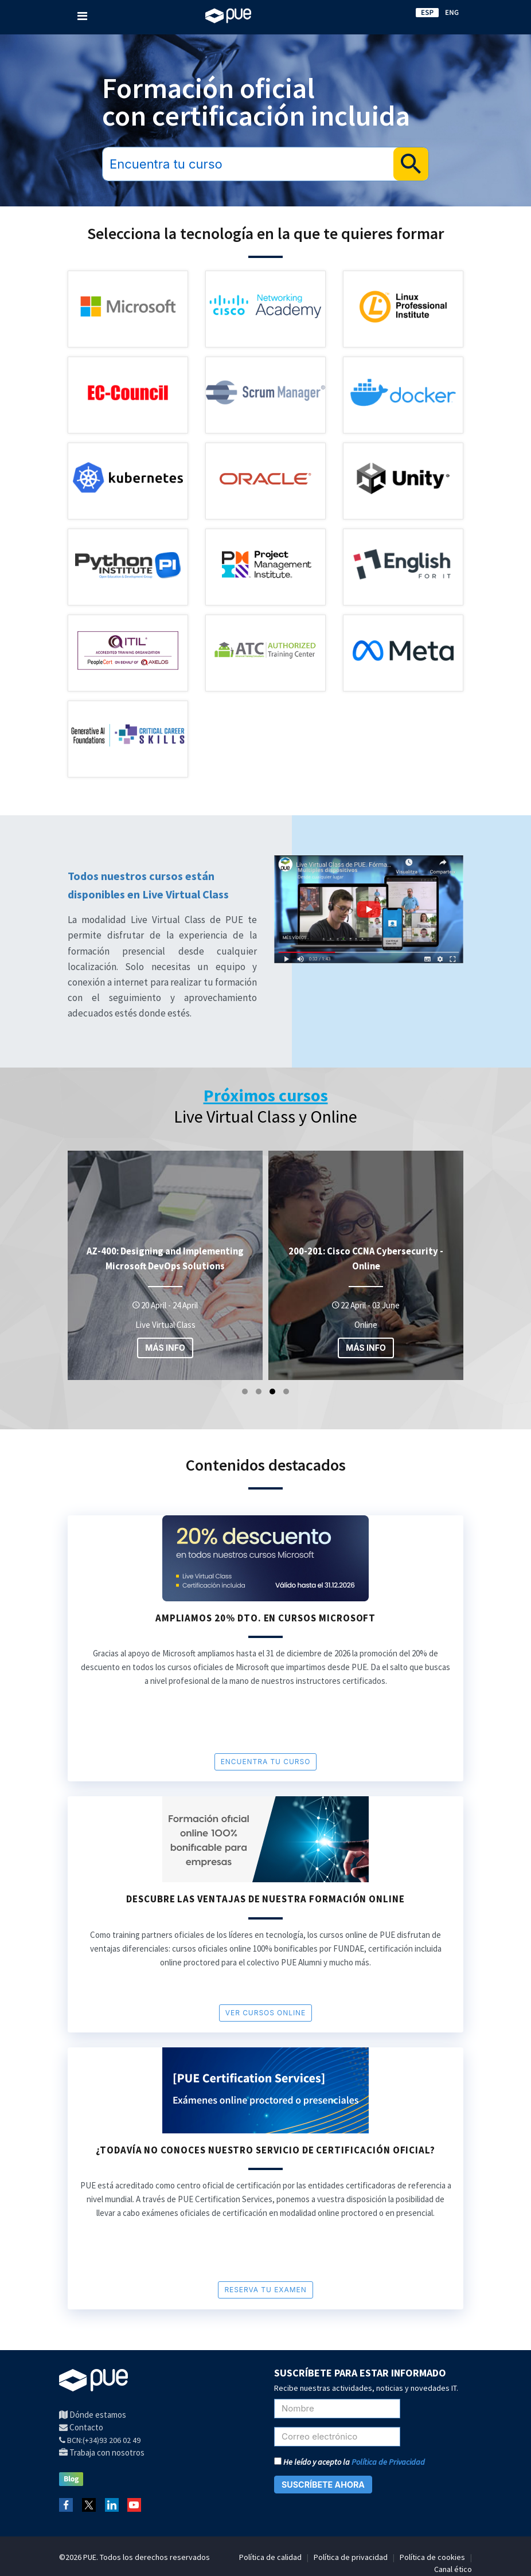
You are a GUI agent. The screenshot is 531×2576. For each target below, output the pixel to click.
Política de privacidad (351, 2557)
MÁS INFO (165, 1348)
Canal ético (453, 2569)
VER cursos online (265, 2012)
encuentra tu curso (266, 1761)
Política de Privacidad (388, 2462)
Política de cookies (432, 2557)
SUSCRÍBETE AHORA (323, 2484)
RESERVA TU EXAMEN (265, 2289)
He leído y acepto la (349, 2462)
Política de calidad (270, 2557)
